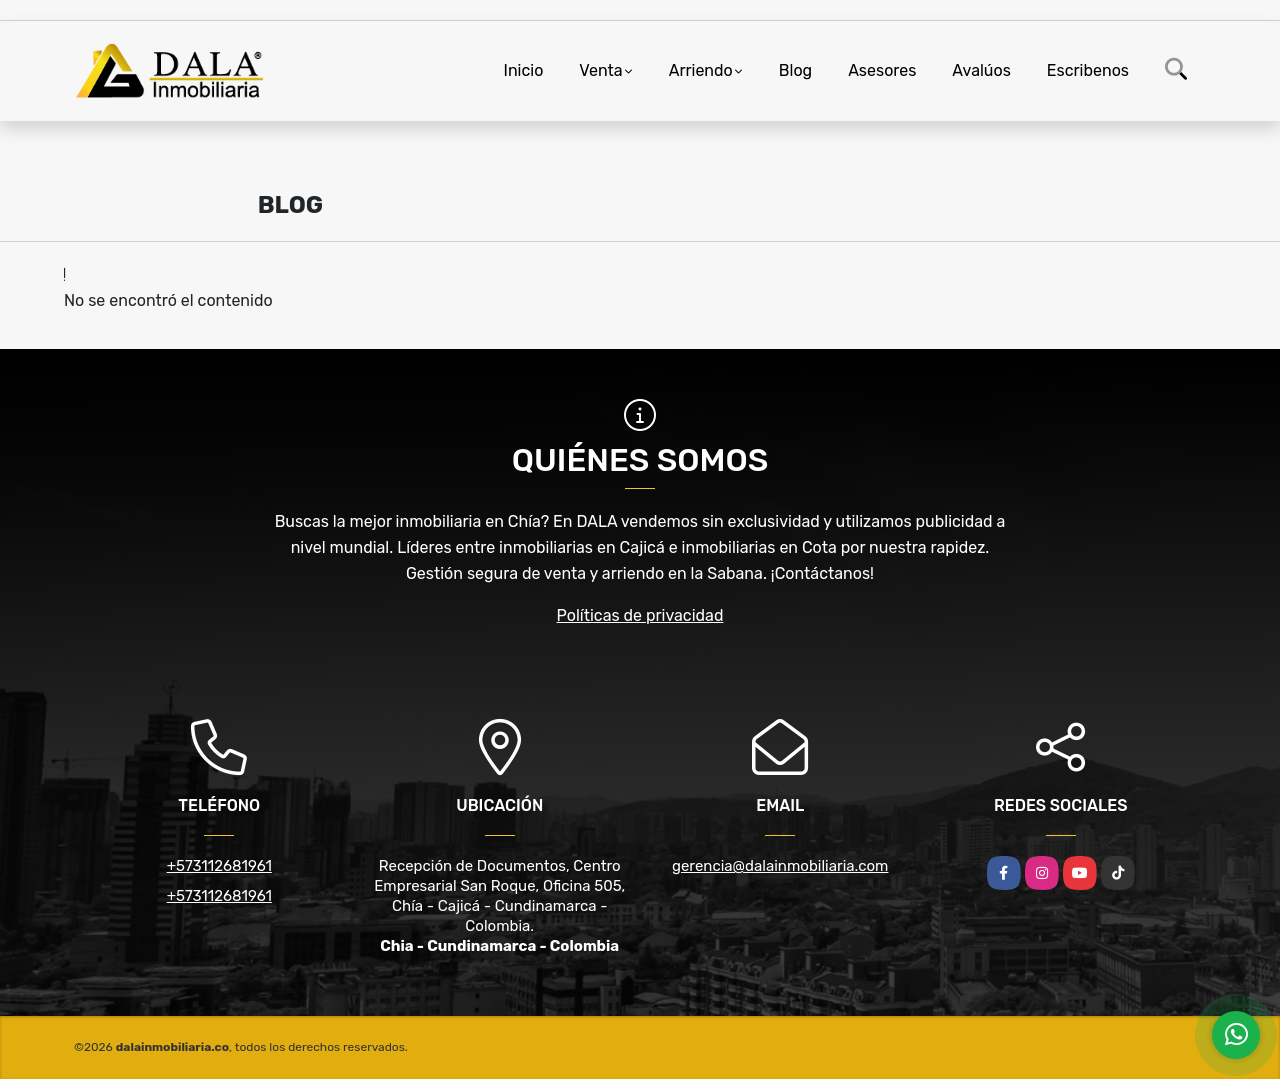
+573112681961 (219, 866)
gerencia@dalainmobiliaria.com (780, 866)
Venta (600, 70)
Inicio (524, 70)
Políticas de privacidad (640, 615)
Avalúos (981, 70)
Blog (795, 70)
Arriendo (701, 70)
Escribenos (1088, 70)
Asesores (882, 70)
